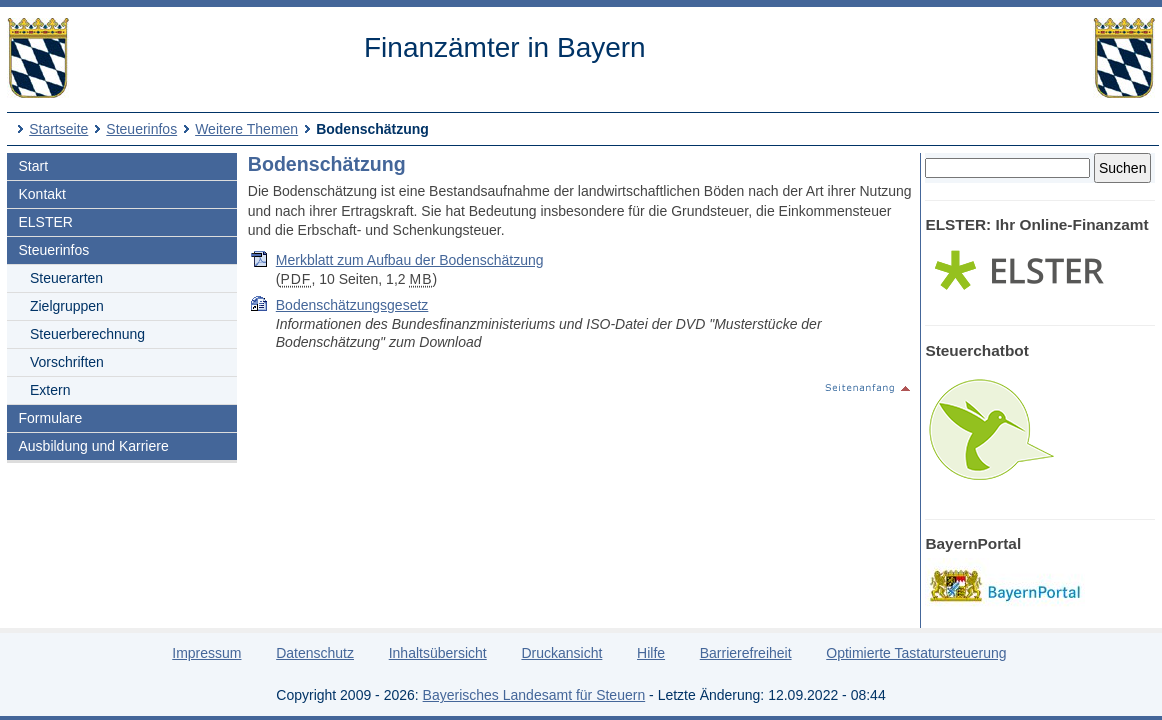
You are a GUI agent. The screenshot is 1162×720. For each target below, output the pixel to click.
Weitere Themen (246, 129)
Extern (50, 390)
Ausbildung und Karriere (93, 446)
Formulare (50, 418)
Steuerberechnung (87, 334)
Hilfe (651, 653)
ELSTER (45, 222)
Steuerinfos (141, 129)
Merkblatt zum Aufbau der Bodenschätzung (410, 260)
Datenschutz (315, 653)
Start (33, 166)
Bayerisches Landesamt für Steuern (534, 695)
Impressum (206, 653)
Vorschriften (67, 362)
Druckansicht (561, 653)
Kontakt (41, 194)
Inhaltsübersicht (438, 653)
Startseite (58, 129)
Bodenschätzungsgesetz (352, 305)
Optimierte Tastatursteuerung (916, 653)
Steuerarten (66, 278)
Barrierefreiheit (746, 653)
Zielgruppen (67, 306)
